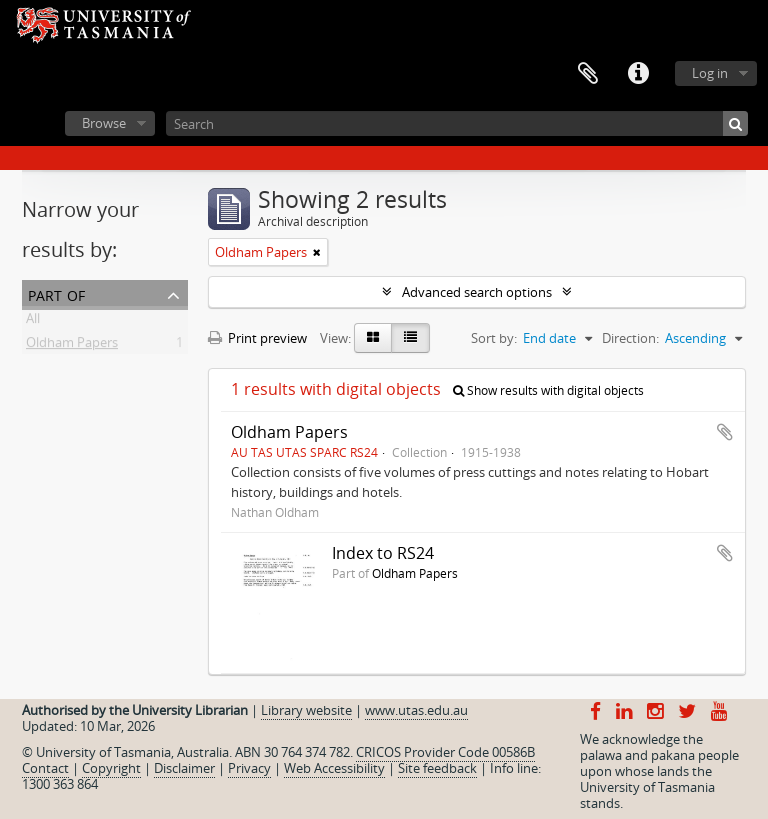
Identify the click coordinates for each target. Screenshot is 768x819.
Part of (56, 293)
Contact (45, 768)
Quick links (638, 74)
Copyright (111, 768)
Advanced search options (477, 292)
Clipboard (588, 74)
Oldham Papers (72, 346)
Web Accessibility (334, 768)
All (33, 322)
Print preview (257, 338)
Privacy (249, 768)
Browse (104, 123)
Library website (306, 710)
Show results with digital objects (548, 390)
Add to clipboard (725, 432)
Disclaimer (184, 768)
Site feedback (437, 768)
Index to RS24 (383, 553)
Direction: (630, 338)
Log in (710, 73)
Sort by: (494, 338)
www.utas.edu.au (416, 710)
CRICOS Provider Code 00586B (445, 752)
